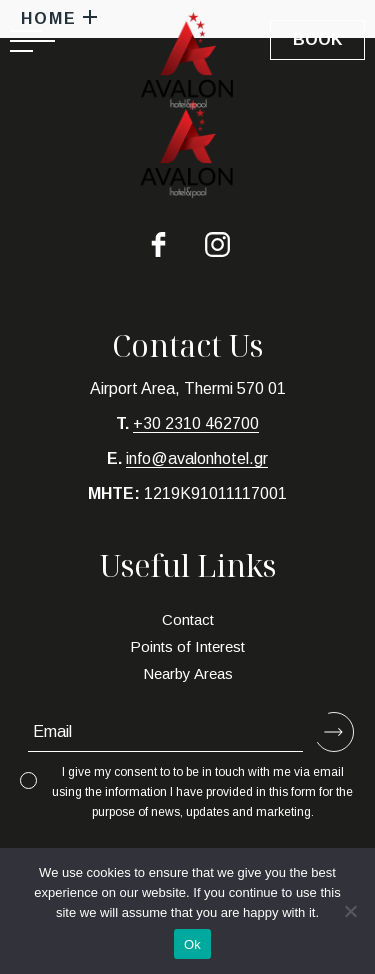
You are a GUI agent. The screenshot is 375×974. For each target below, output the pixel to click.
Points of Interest (187, 646)
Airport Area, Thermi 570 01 (188, 388)
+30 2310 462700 (196, 423)
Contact (188, 619)
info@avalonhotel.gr (197, 458)
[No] (350, 911)
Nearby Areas (188, 673)
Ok (192, 944)
